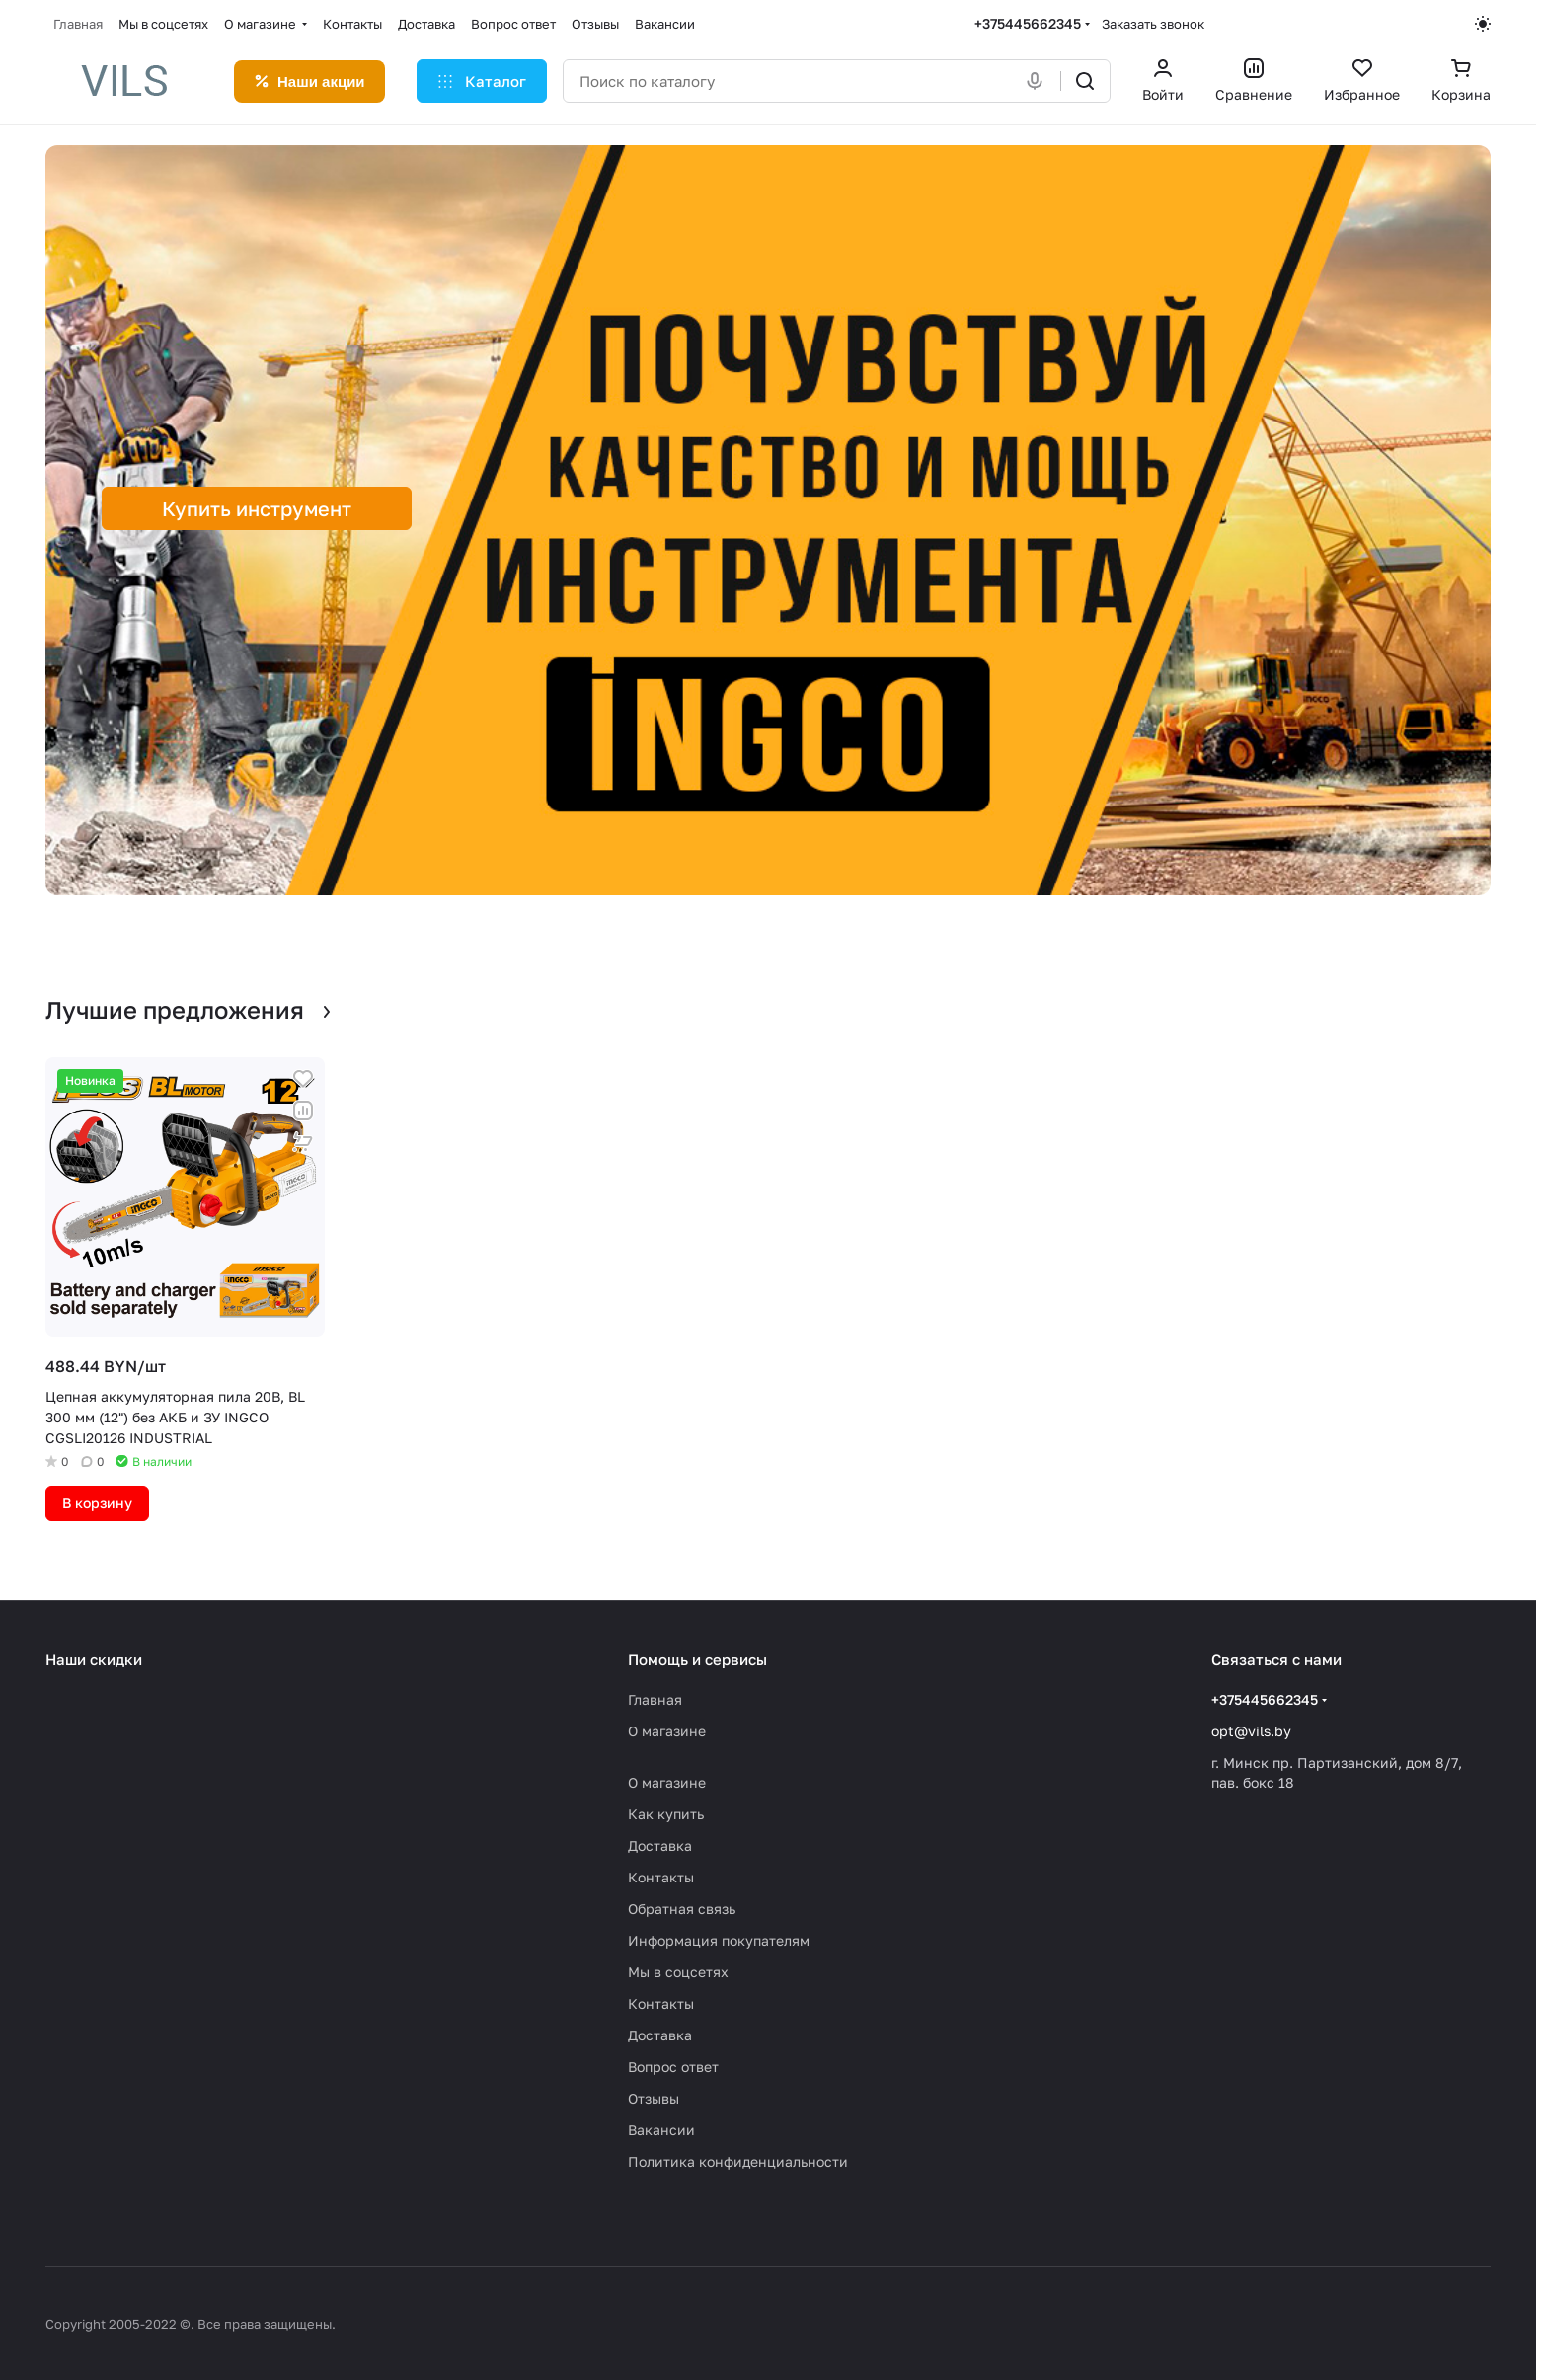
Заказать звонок (1153, 24)
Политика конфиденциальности (738, 2161)
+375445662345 (1027, 23)
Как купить (666, 1813)
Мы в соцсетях (678, 1971)
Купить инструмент (256, 508)
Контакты (661, 1877)
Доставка (660, 1845)
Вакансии (661, 2129)
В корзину (97, 1503)
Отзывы (653, 2098)
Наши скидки (93, 1659)
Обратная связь (681, 1908)
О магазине (667, 1731)
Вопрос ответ (673, 2066)
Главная (655, 1699)
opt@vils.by (1251, 1731)
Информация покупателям (719, 1940)
